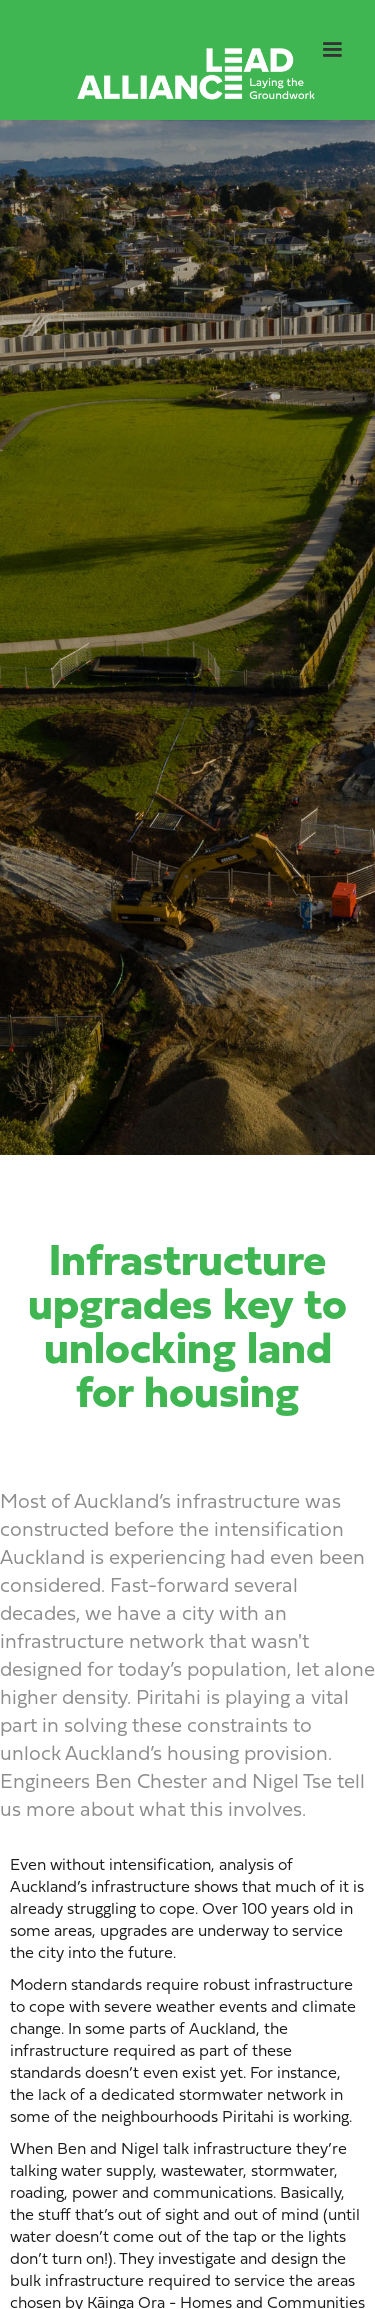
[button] (332, 50)
